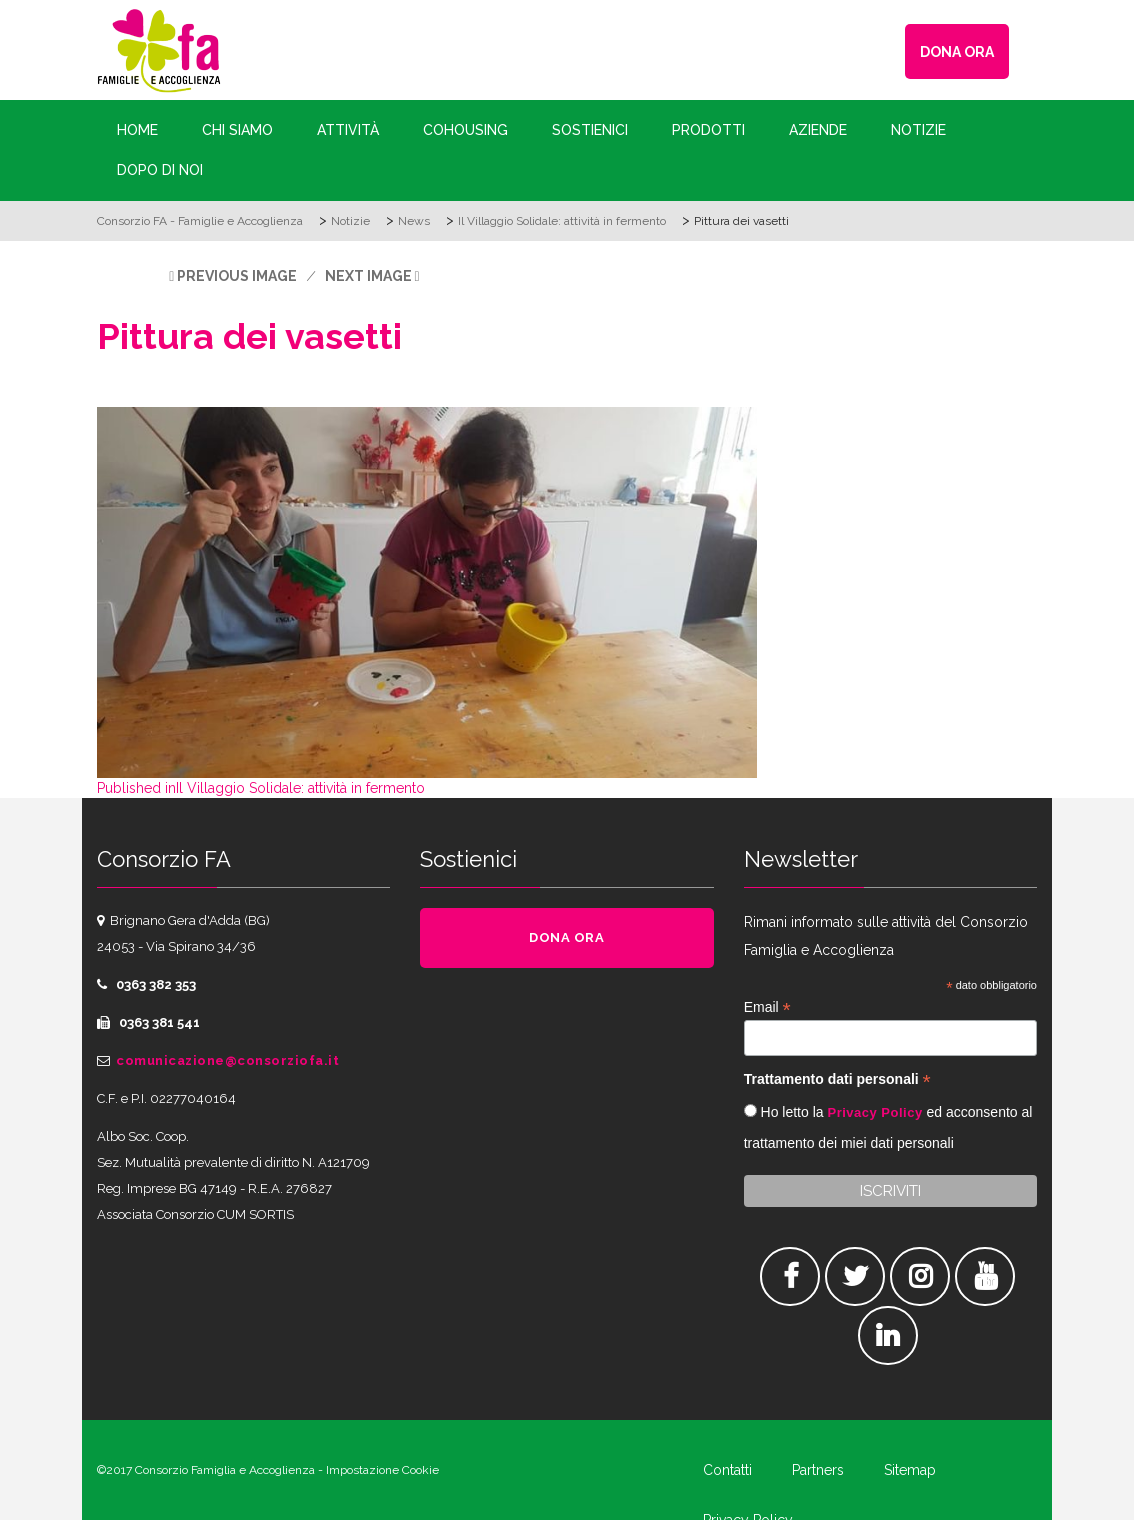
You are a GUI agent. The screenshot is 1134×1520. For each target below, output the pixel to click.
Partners (818, 1470)
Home (137, 130)
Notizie (918, 130)
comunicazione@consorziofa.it (227, 1060)
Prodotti (708, 130)
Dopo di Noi (160, 170)
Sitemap (910, 1470)
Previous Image (237, 276)
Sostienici (590, 130)
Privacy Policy (874, 1112)
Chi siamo (237, 130)
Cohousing (465, 130)
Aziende (818, 130)
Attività (348, 130)
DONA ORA (957, 52)
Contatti (727, 1470)
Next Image (368, 276)
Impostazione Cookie (382, 1470)
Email (767, 1007)
